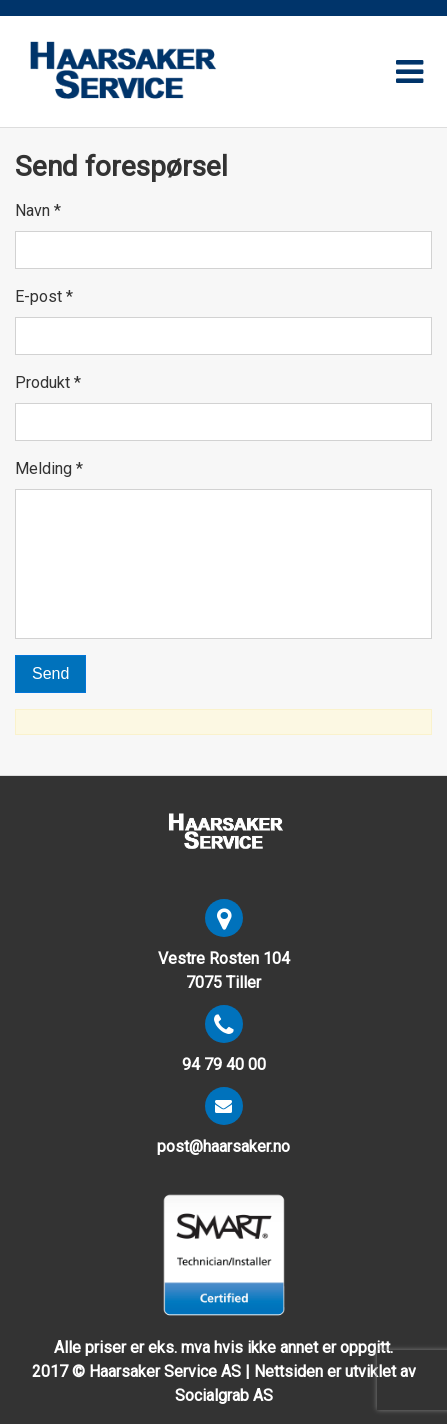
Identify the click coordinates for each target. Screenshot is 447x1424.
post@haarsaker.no (223, 1146)
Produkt (48, 382)
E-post (44, 296)
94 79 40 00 (224, 1064)
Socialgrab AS (224, 1395)
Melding (49, 468)
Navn (38, 210)
